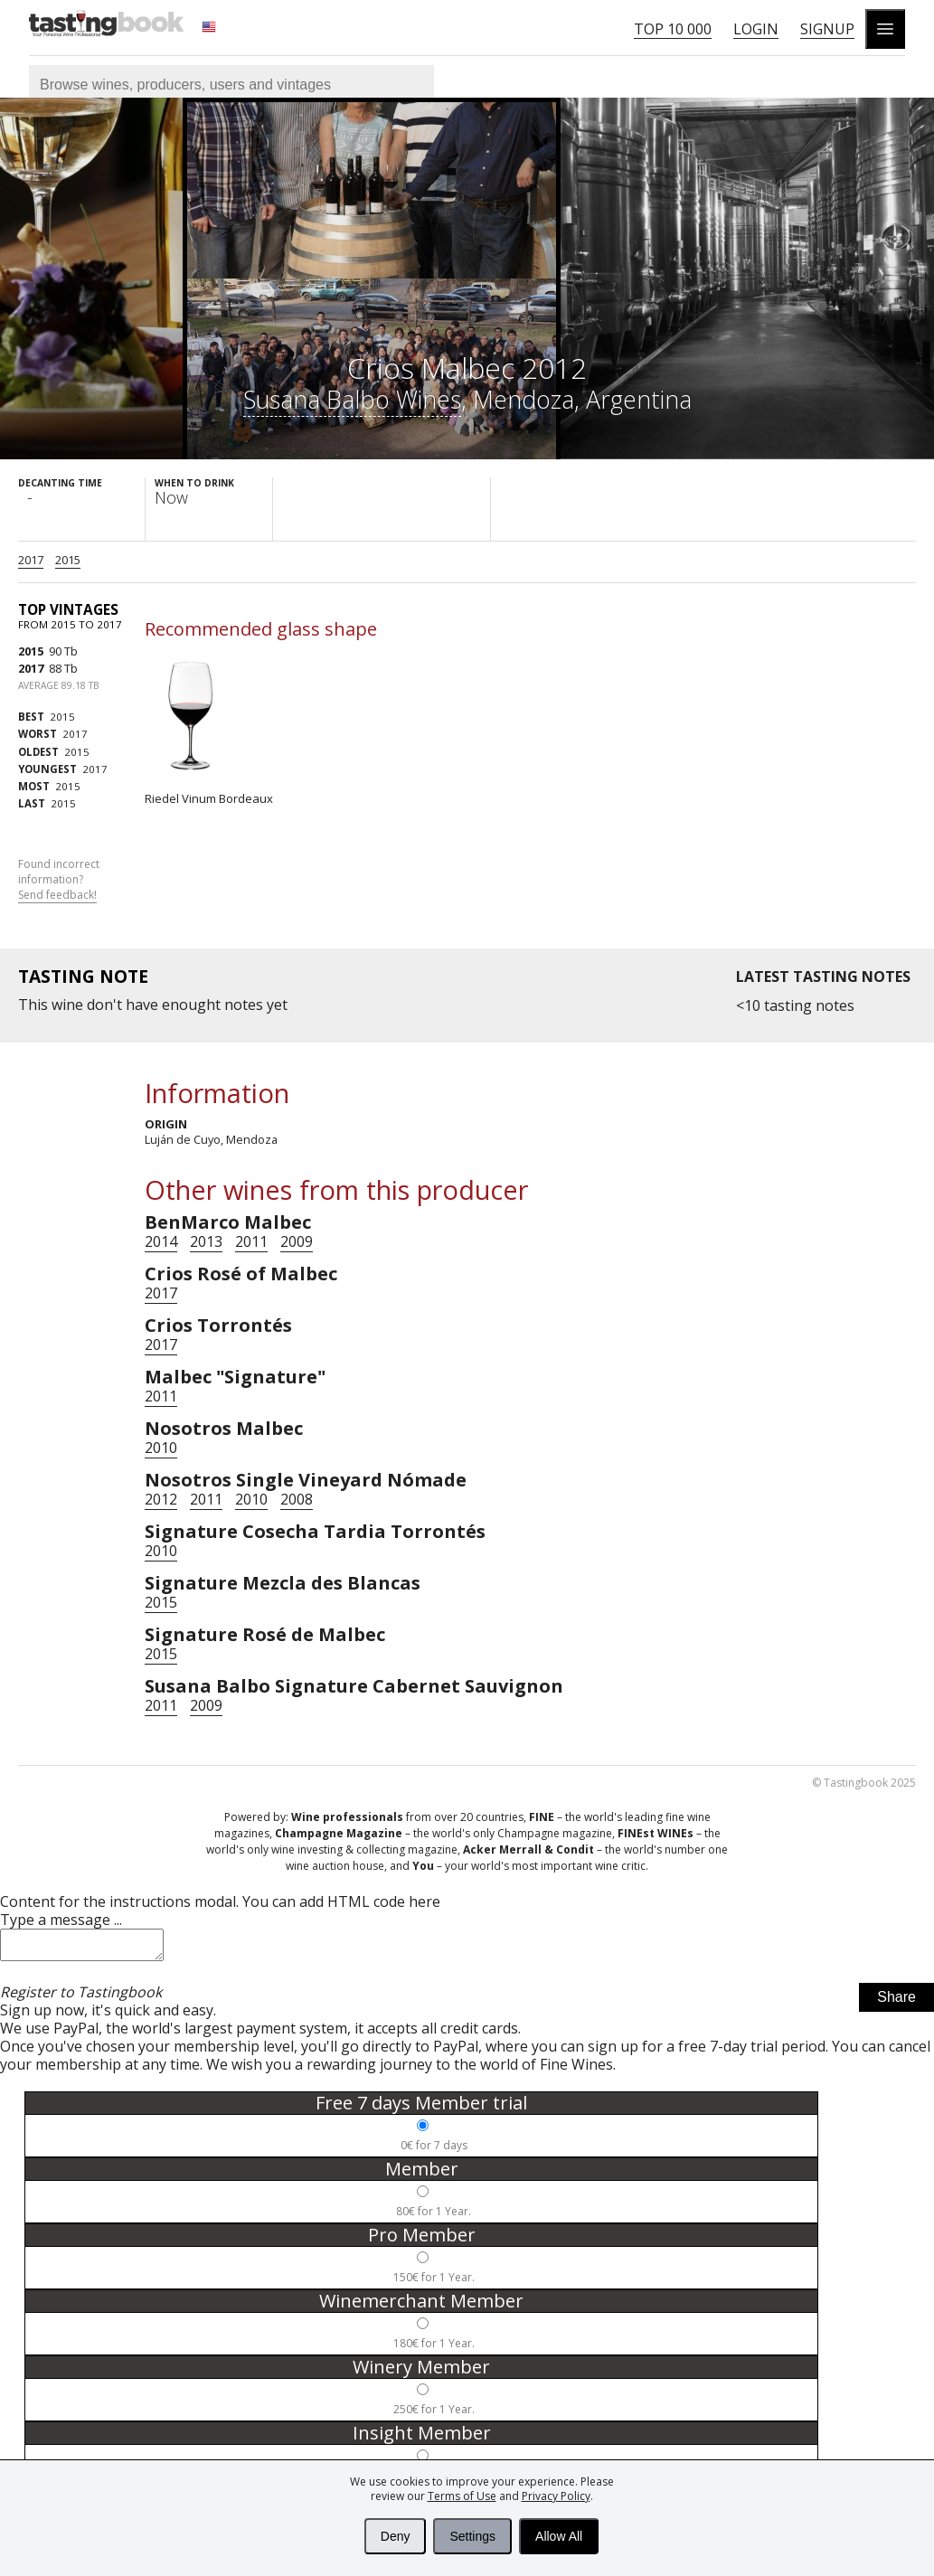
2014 (161, 1241)
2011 (251, 1241)
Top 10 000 (673, 29)
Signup (827, 29)
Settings (472, 2536)
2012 (161, 1499)
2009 (296, 1241)
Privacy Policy (556, 2496)
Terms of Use (462, 2496)
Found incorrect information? (58, 879)
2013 (206, 1241)
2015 (67, 560)
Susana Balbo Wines (352, 399)
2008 (296, 1499)
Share (896, 2002)
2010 (161, 1448)
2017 (30, 560)
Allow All (558, 2536)
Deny (395, 2536)
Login (755, 29)
